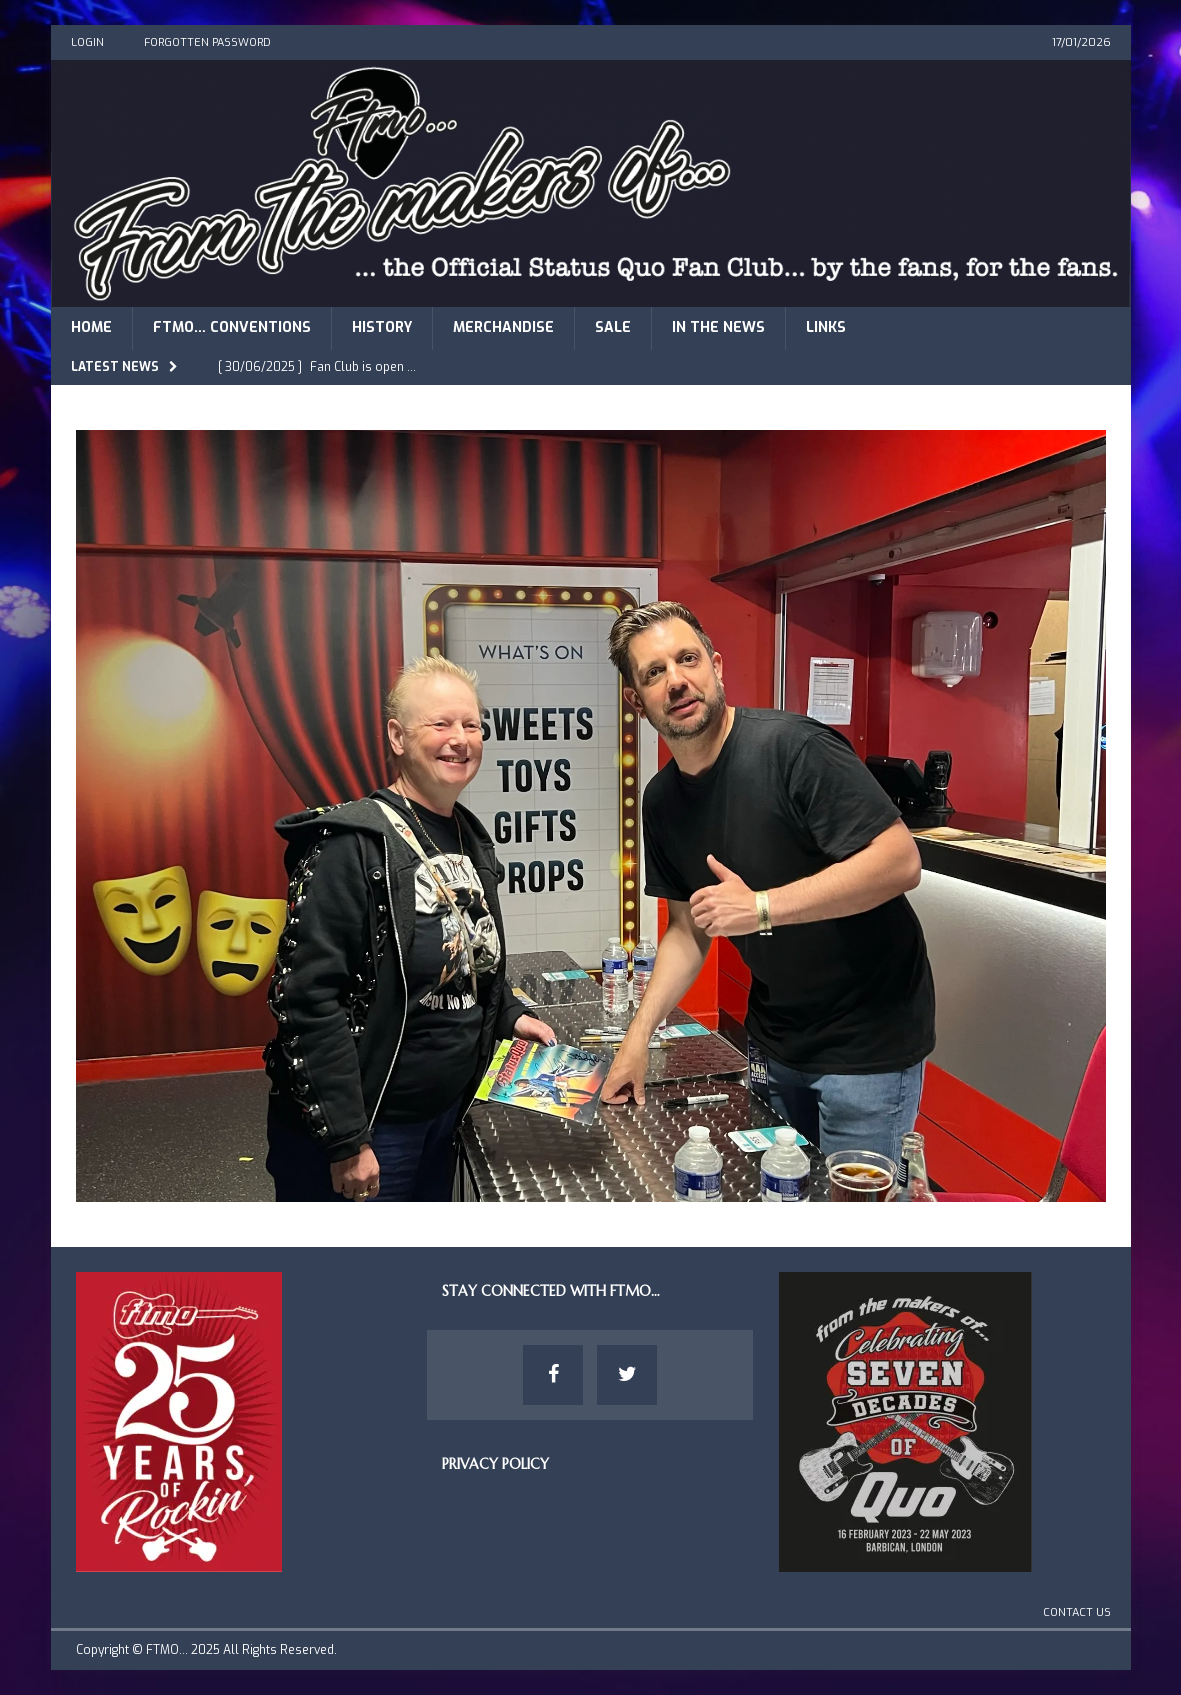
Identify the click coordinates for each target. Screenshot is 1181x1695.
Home (91, 327)
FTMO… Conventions (232, 327)
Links (826, 327)
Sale (613, 327)
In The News (718, 327)
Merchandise (503, 327)
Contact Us (1077, 1612)
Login (87, 42)
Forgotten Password (207, 42)
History (382, 327)
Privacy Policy (495, 1464)
